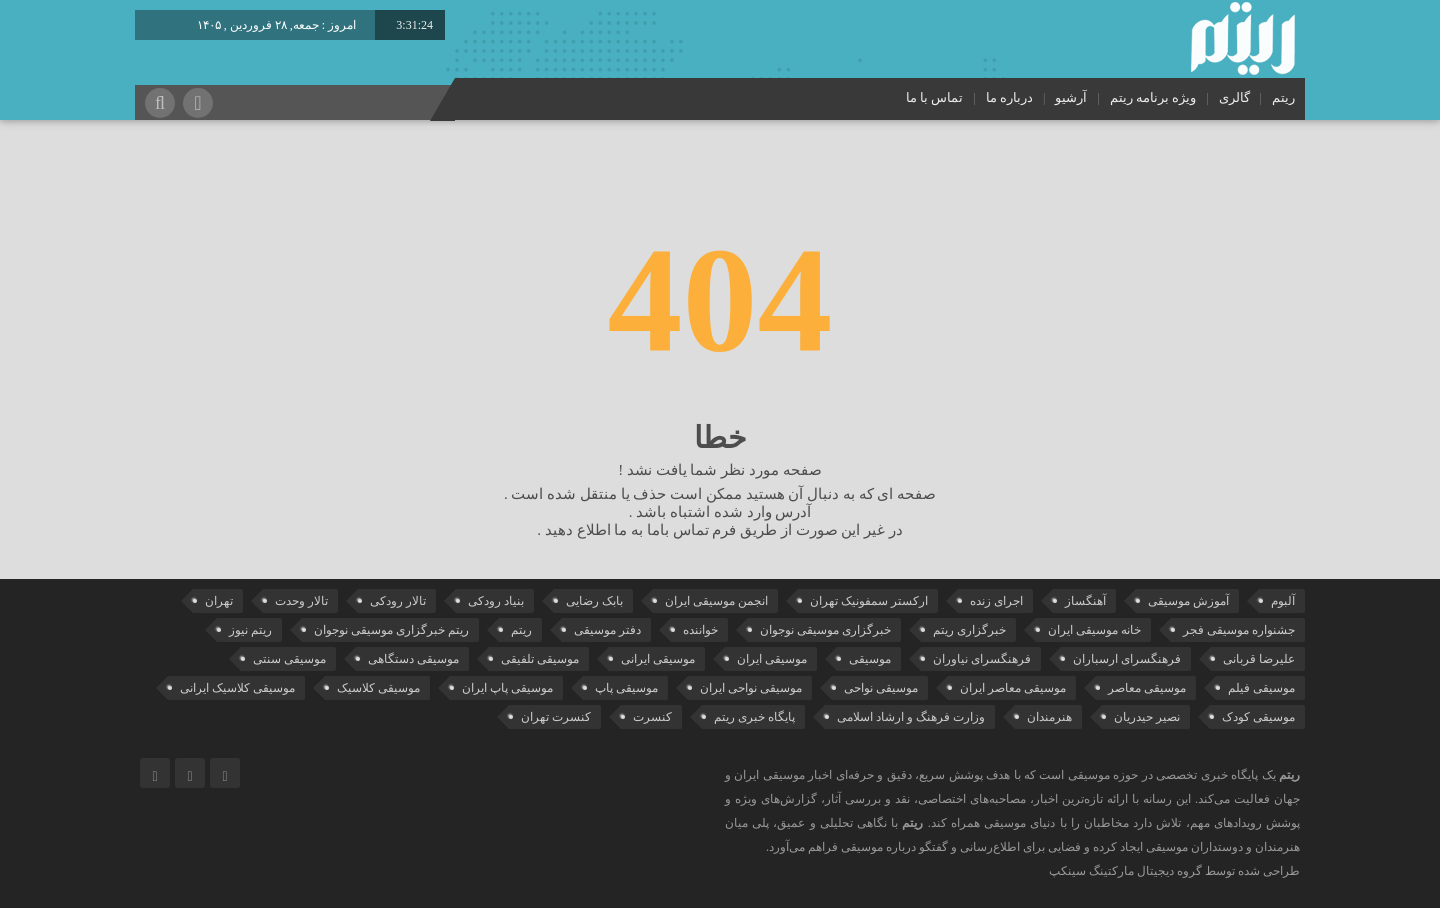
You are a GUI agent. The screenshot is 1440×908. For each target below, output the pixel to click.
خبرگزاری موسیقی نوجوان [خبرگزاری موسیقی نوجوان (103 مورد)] (825, 630)
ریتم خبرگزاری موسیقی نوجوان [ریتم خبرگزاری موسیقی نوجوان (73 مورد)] (391, 630)
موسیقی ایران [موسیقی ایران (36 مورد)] (772, 659)
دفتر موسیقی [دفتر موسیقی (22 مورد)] (607, 630)
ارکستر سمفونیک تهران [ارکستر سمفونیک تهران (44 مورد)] (869, 601)
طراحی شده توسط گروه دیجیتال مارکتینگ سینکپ (1174, 871)
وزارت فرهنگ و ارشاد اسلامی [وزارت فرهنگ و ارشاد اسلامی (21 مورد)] (911, 717)
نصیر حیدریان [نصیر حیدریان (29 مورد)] (1147, 717)
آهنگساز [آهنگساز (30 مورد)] (1085, 601)
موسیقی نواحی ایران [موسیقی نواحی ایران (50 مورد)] (751, 688)
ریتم (1283, 97)
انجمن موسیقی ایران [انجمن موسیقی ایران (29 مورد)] (716, 601)
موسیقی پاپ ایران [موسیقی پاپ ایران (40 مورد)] (507, 688)
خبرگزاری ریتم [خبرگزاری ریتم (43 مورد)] (969, 630)
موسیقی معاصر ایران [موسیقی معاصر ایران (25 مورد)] (1013, 688)
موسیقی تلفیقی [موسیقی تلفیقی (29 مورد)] (540, 659)
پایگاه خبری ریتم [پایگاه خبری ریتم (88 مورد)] (754, 717)
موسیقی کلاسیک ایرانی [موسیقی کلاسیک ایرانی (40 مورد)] (237, 688)
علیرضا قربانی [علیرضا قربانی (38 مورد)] (1259, 659)
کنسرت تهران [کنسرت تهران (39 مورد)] (556, 717)
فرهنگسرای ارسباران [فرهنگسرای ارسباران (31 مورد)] (1127, 659)
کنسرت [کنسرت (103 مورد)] (652, 717)
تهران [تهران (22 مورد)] (219, 601)
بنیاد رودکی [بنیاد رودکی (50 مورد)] (496, 601)
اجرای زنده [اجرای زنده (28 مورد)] (996, 601)
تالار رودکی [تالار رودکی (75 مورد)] (398, 601)
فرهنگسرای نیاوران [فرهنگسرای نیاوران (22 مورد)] (982, 659)
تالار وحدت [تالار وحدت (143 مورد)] (301, 601)
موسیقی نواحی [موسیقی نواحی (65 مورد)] (881, 688)
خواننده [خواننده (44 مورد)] (700, 630)
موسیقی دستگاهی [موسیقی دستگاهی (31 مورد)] (413, 659)
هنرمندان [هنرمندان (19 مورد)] (1049, 717)
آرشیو (1071, 97)
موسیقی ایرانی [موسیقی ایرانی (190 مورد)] (658, 659)
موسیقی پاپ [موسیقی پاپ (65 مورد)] (626, 688)
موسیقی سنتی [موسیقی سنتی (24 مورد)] (289, 659)
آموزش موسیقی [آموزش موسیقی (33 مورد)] (1188, 601)
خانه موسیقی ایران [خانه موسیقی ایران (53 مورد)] (1094, 630)
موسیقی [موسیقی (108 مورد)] (870, 659)
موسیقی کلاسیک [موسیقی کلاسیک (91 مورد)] (378, 688)
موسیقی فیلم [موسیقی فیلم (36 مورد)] (1261, 688)
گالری (1234, 97)
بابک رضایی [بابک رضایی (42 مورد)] (594, 601)
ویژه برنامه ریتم (1153, 97)
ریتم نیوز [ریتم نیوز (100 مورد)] (250, 630)
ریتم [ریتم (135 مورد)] (521, 630)
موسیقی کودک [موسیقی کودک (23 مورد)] (1258, 717)
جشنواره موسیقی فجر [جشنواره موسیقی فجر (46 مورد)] (1239, 630)
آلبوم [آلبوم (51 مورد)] (1283, 601)
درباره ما (1009, 97)
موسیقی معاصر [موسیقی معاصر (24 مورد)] (1147, 688)
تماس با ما (935, 97)
